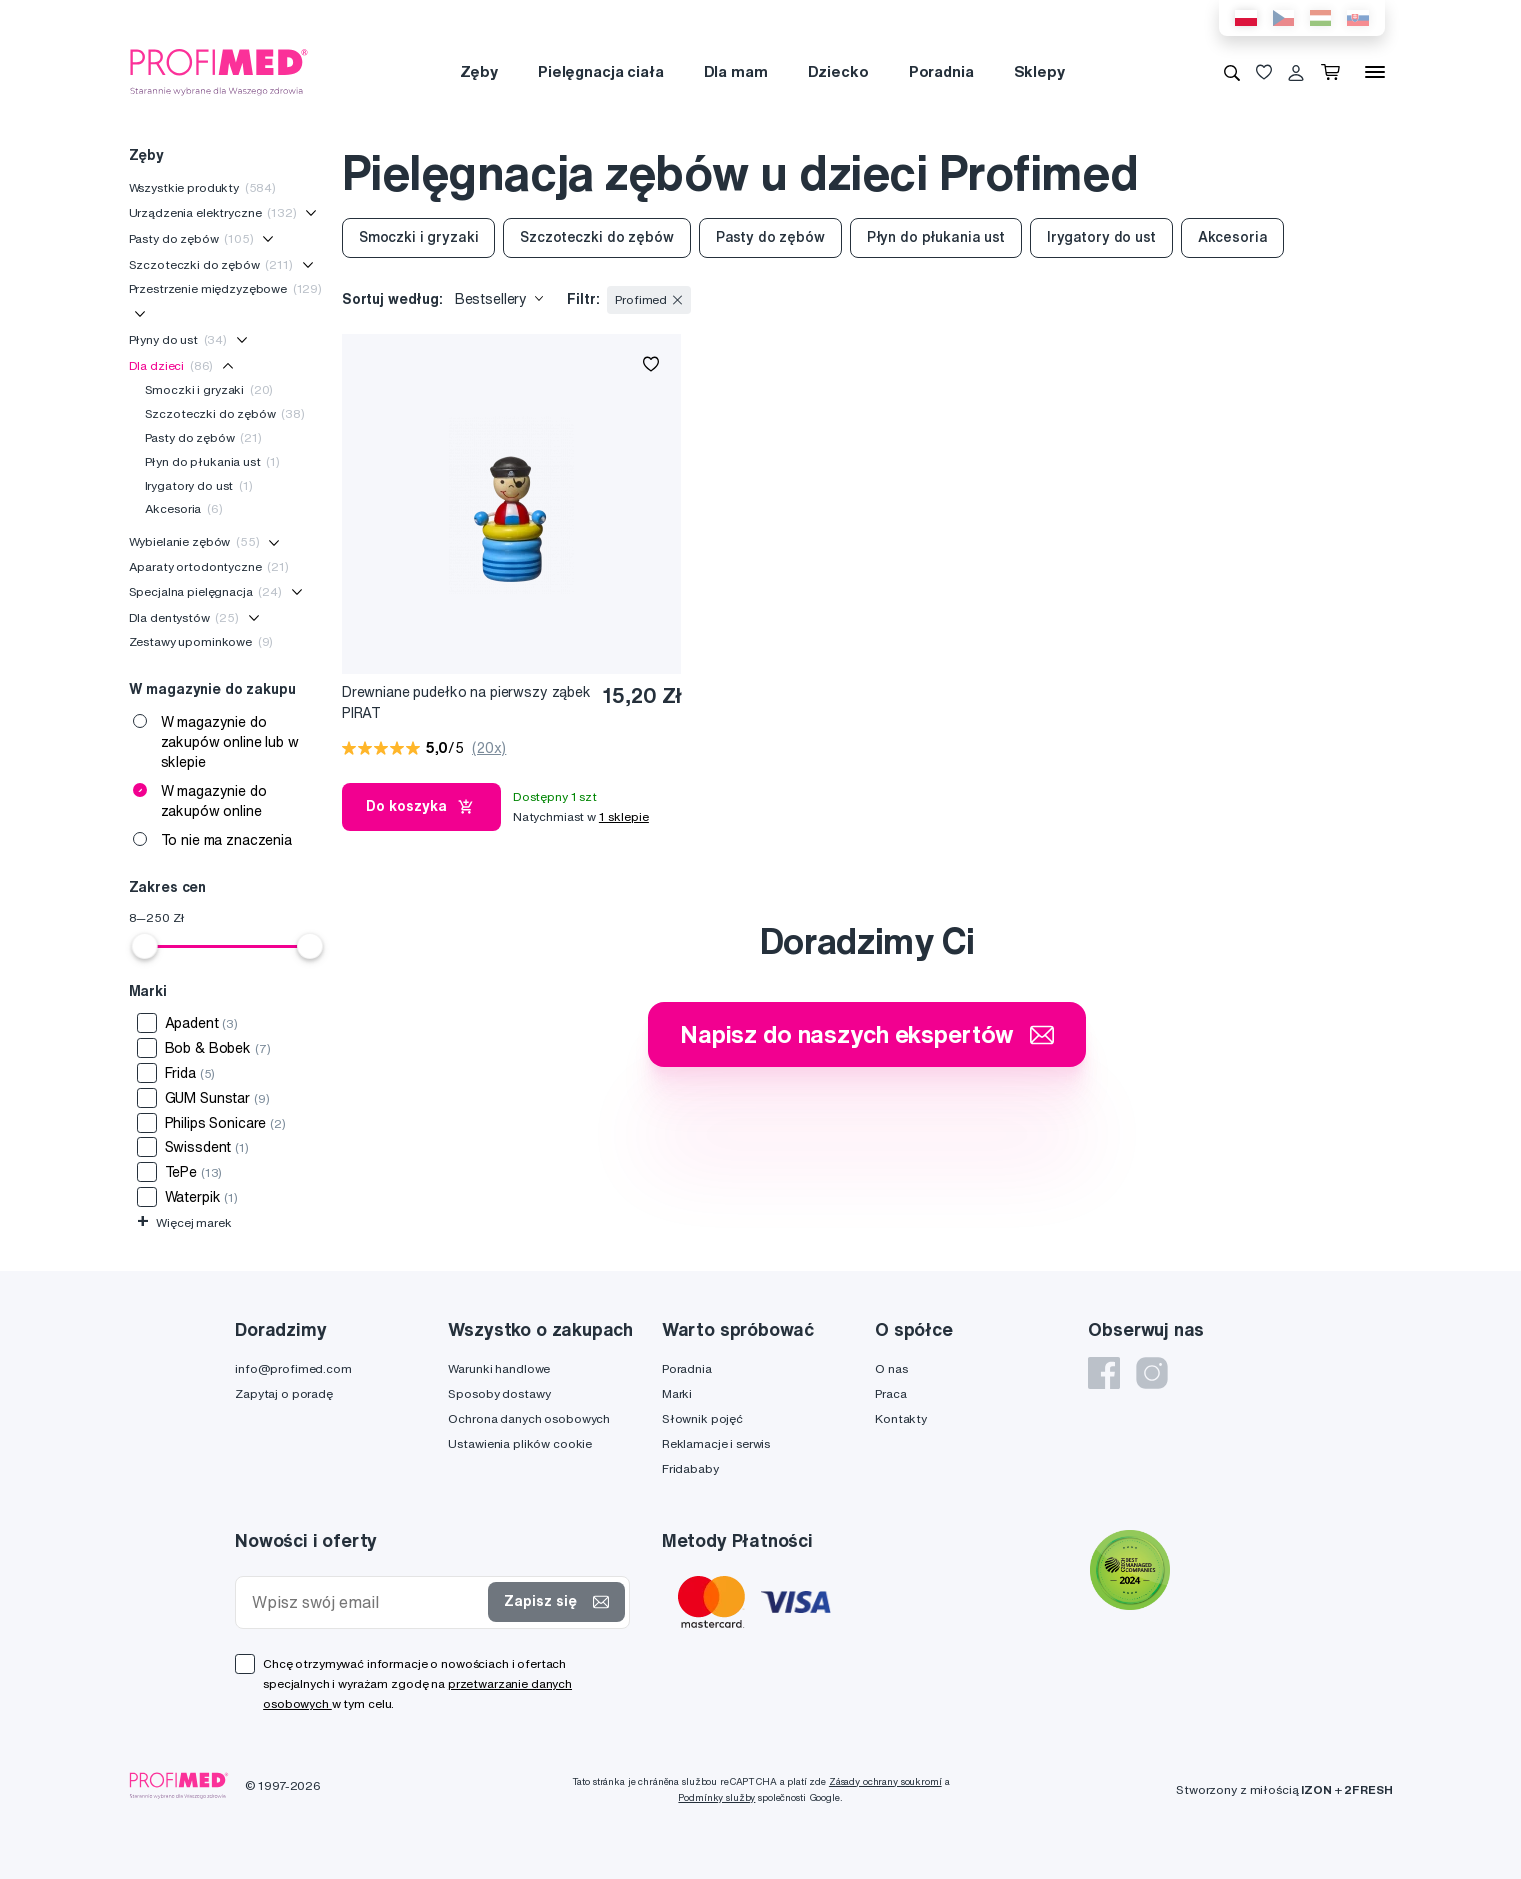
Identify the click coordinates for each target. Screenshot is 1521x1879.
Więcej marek (184, 1222)
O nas (891, 1368)
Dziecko (838, 71)
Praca (890, 1393)
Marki (677, 1393)
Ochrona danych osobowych (529, 1418)
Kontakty (901, 1418)
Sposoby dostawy (499, 1393)
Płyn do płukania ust (213, 461)
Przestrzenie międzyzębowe (226, 288)
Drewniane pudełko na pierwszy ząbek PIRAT (466, 702)
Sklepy (1039, 71)
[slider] (145, 946)
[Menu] (1375, 72)
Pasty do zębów (191, 238)
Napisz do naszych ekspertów (867, 1034)
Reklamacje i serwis (716, 1443)
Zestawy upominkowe (201, 641)
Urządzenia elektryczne (213, 212)
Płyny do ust (178, 339)
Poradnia (941, 71)
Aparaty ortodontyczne (209, 566)
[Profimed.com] (219, 71)
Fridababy (690, 1468)
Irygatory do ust (199, 485)
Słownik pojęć (702, 1418)
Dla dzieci (171, 365)
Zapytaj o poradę (284, 1393)
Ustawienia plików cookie (520, 1443)
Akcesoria (184, 508)
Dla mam (736, 71)
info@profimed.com (293, 1368)
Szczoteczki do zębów (211, 264)
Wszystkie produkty (203, 187)
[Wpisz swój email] (366, 1602)
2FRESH (1368, 1789)
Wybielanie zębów (194, 541)
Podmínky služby (716, 1797)
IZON (1316, 1789)
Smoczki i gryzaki (209, 389)
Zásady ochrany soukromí (885, 1781)
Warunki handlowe (499, 1368)
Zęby (479, 71)
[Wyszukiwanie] (1232, 72)
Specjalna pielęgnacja (205, 591)
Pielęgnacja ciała (601, 71)
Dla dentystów (184, 617)
